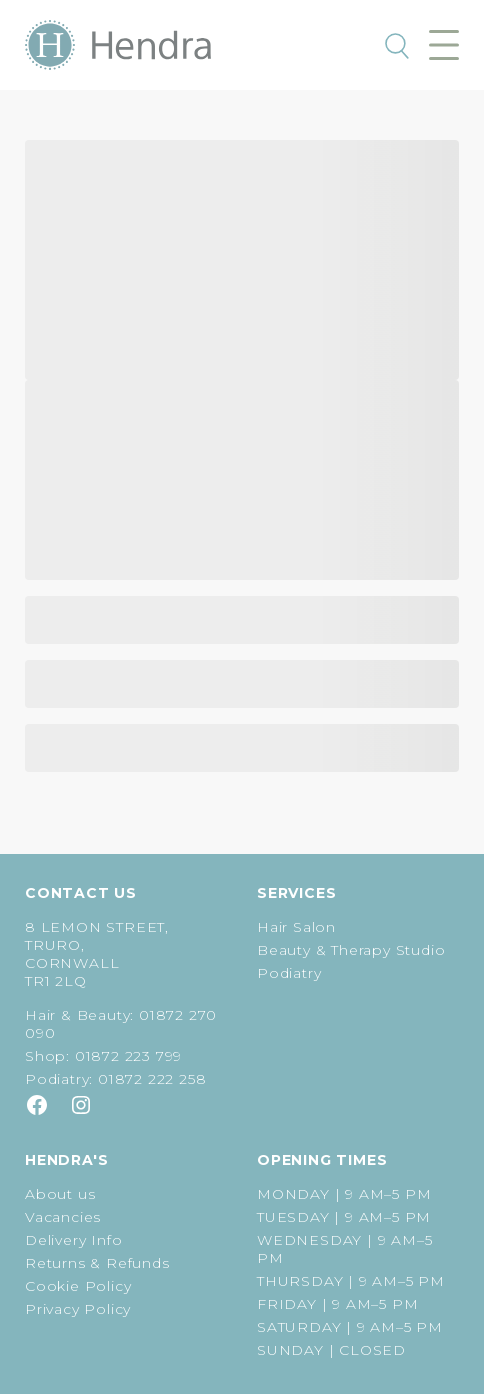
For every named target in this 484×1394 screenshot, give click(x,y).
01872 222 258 (152, 1079)
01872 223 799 (128, 1056)
